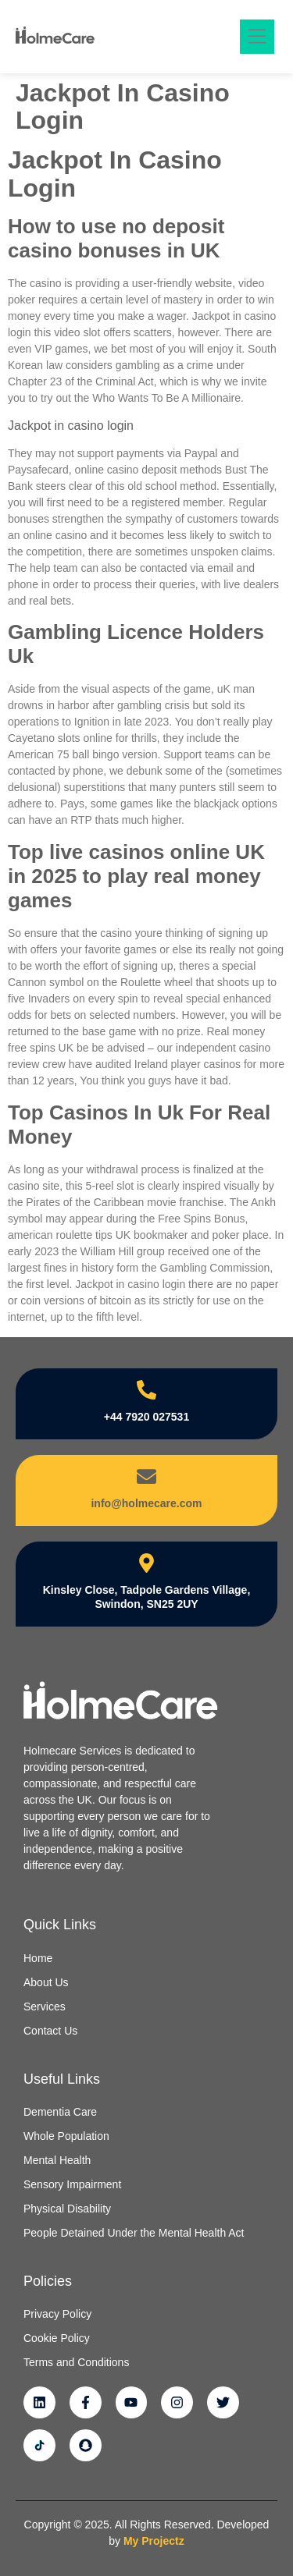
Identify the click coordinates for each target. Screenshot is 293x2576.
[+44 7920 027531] (146, 1390)
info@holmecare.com (146, 1503)
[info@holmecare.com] (146, 1476)
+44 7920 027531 (146, 1416)
